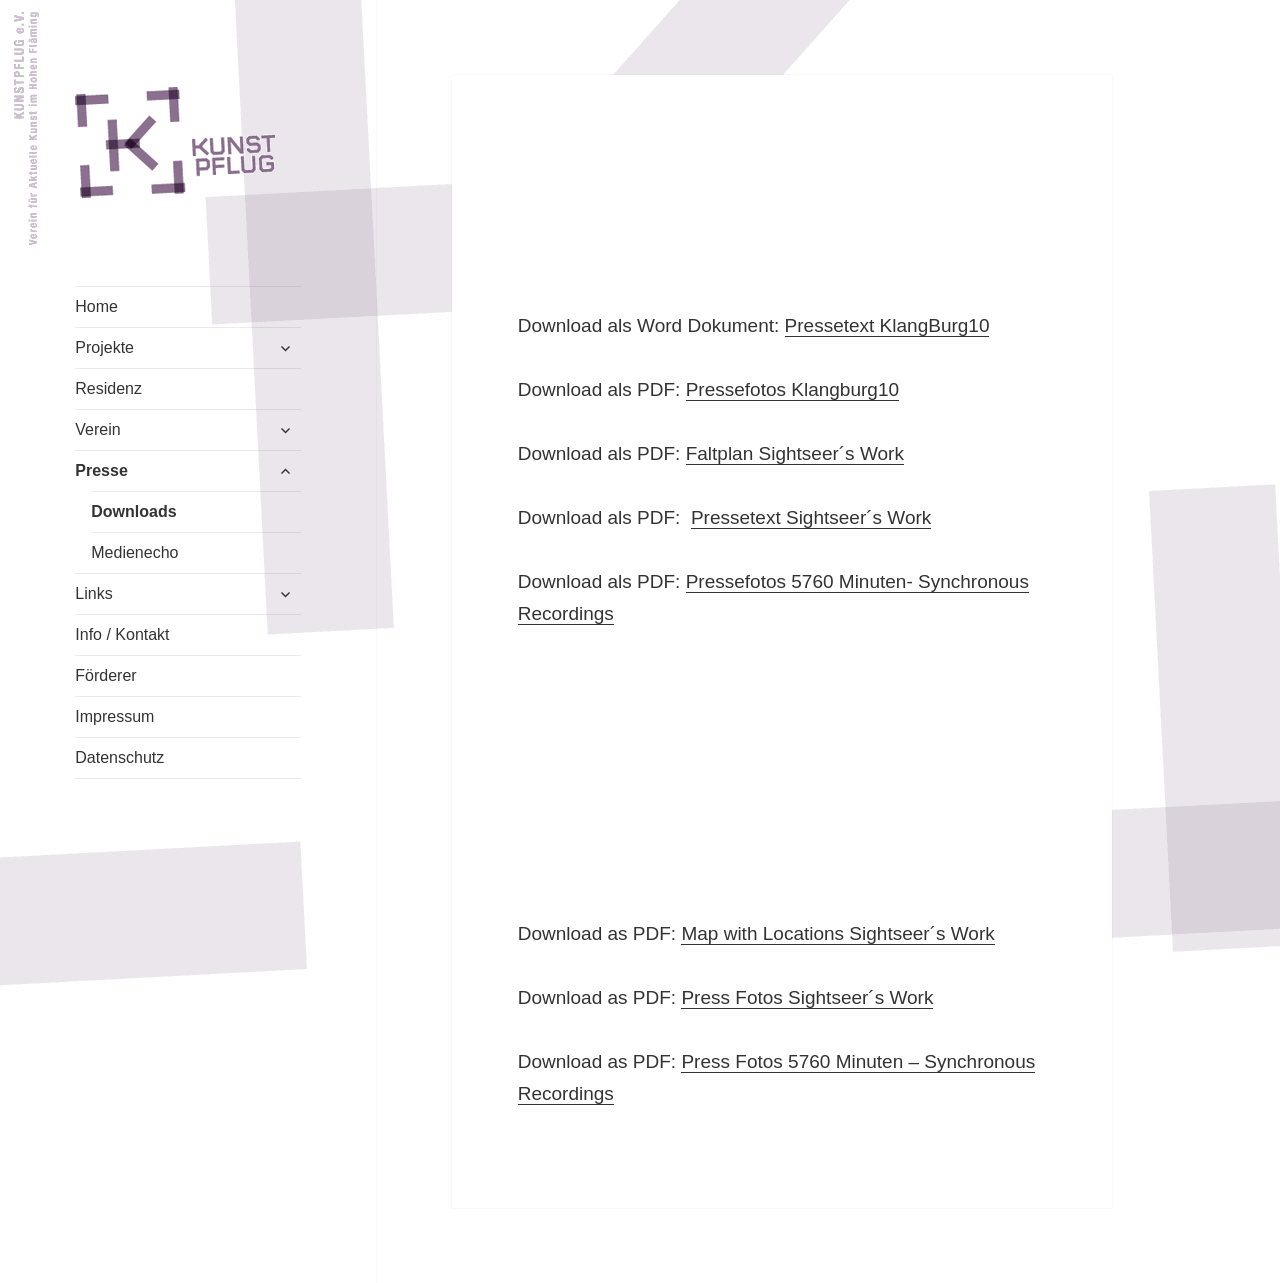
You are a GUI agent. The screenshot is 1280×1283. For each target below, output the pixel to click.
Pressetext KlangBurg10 (887, 325)
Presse (101, 470)
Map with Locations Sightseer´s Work (837, 933)
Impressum (114, 716)
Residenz (108, 388)
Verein (97, 429)
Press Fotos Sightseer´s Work (807, 997)
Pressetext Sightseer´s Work (811, 517)
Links (93, 593)
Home (96, 306)
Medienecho (134, 552)
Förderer (105, 675)
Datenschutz (119, 757)
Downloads (133, 511)
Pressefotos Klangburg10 (792, 389)
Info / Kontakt (122, 634)
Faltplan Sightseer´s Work (795, 453)
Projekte (104, 347)
